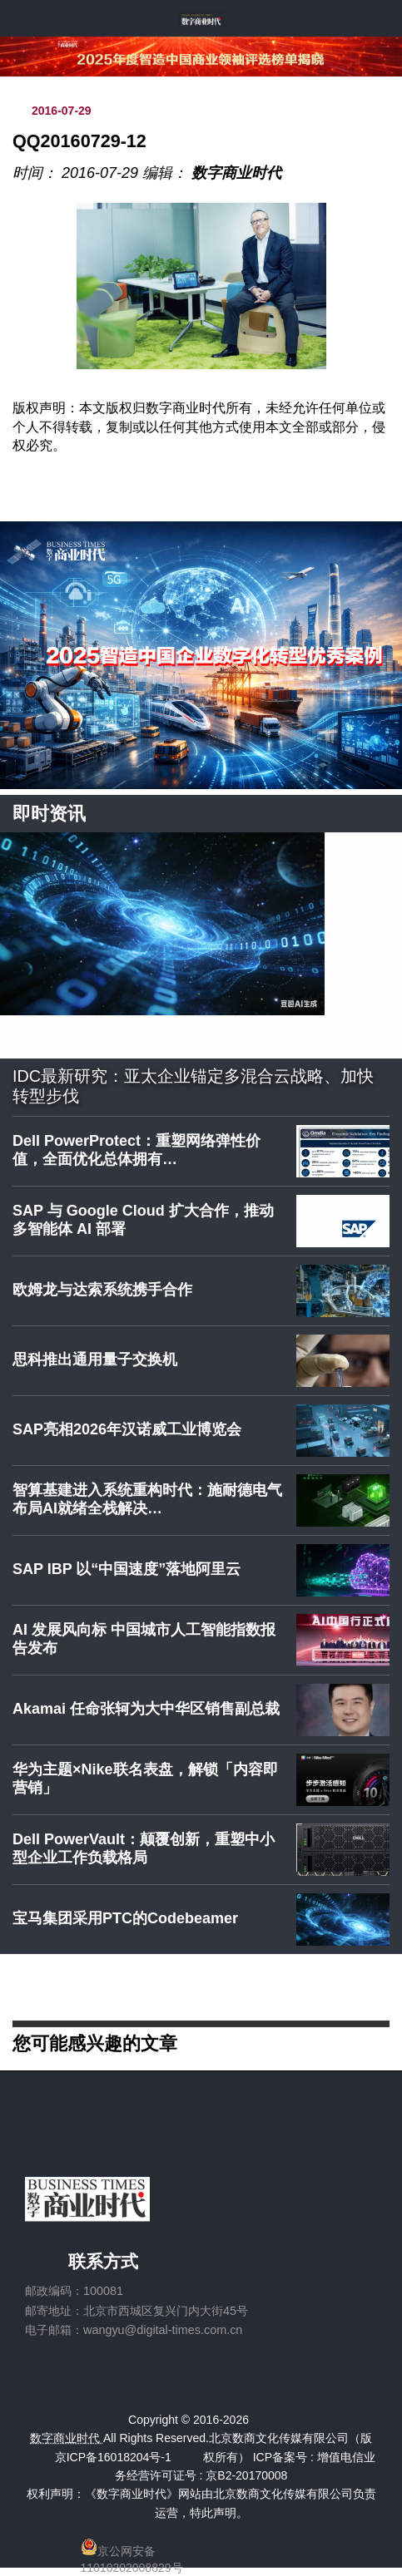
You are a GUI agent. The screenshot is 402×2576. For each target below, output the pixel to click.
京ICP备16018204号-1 (113, 2457)
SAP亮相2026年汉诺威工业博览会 (126, 1429)
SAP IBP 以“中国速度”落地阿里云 (126, 1569)
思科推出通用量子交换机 (94, 1359)
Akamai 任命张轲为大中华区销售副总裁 (146, 1708)
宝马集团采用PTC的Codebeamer (125, 1918)
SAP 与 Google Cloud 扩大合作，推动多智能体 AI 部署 (143, 1219)
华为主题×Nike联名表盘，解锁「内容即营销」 (145, 1778)
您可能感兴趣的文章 (94, 2042)
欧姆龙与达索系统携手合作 (102, 1289)
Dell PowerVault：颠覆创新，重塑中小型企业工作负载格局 (143, 1848)
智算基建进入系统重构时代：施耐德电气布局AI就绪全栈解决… (147, 1499)
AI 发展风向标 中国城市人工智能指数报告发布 (143, 1638)
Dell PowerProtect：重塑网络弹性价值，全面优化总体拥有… (136, 1150)
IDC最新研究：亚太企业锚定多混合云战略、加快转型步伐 (193, 1086)
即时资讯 (49, 813)
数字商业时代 (236, 173)
